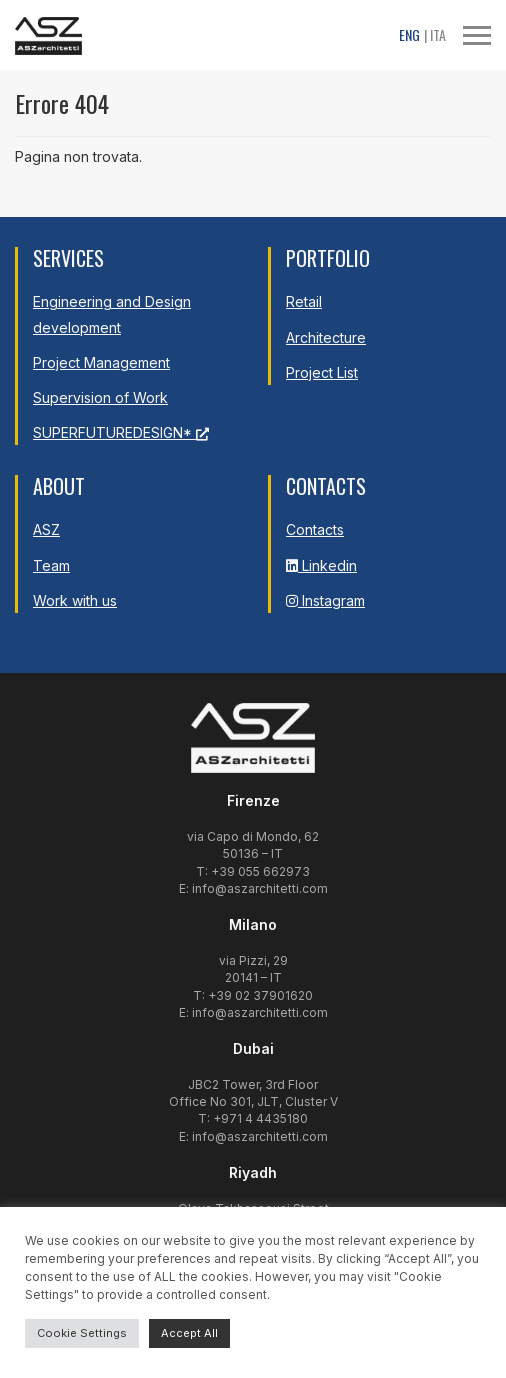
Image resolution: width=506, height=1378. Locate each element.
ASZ (46, 529)
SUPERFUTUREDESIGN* (121, 432)
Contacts (315, 529)
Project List (322, 372)
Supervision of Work (100, 397)
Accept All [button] (189, 1333)
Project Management (101, 362)
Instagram (325, 600)
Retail (304, 301)
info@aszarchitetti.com (260, 888)
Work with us (75, 600)
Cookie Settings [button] (82, 1333)
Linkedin (321, 565)
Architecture (326, 337)
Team (51, 565)
